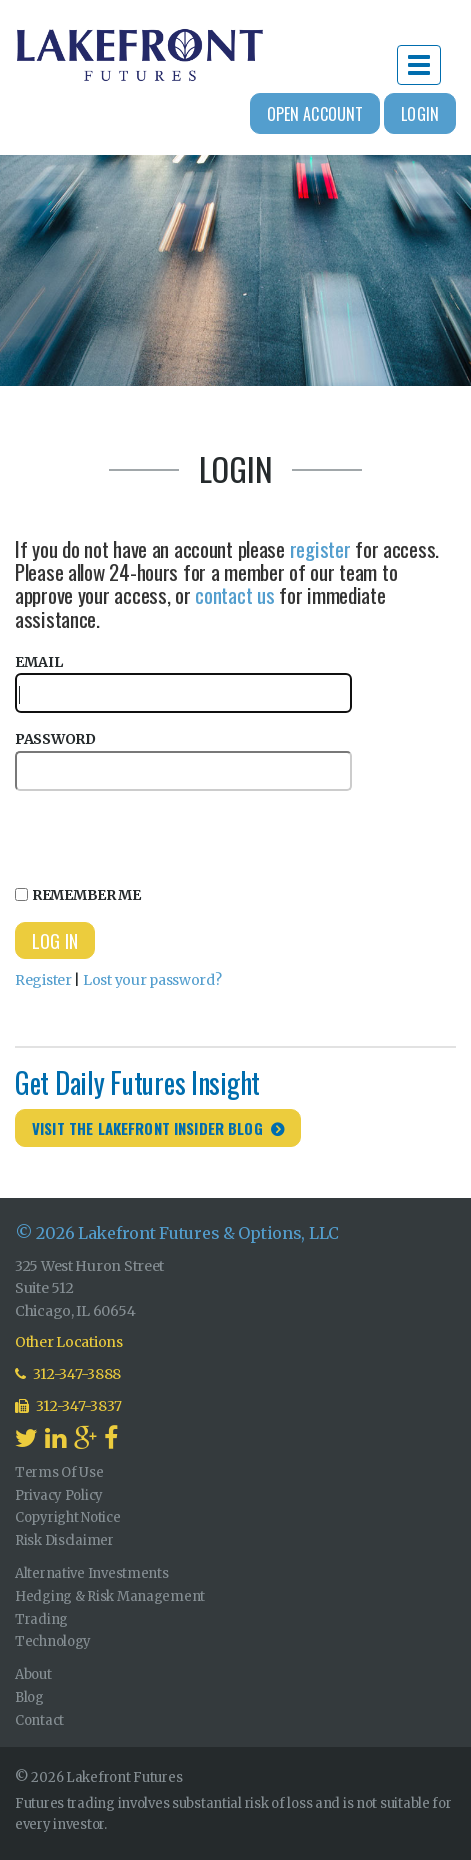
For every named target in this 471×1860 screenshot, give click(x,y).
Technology (53, 1641)
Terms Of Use (59, 1472)
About (33, 1674)
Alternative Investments (92, 1573)
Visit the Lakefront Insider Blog (147, 1128)
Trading (41, 1619)
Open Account (315, 114)
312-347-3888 (68, 1374)
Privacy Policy (59, 1495)
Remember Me (78, 895)
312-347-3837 (68, 1406)
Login (420, 114)
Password (183, 760)
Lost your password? (152, 980)
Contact (39, 1720)
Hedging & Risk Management (110, 1596)
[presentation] (167, 835)
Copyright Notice (68, 1517)
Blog (29, 1697)
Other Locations (69, 1342)
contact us (234, 594)
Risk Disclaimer (64, 1540)
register (320, 548)
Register (43, 980)
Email (183, 683)
